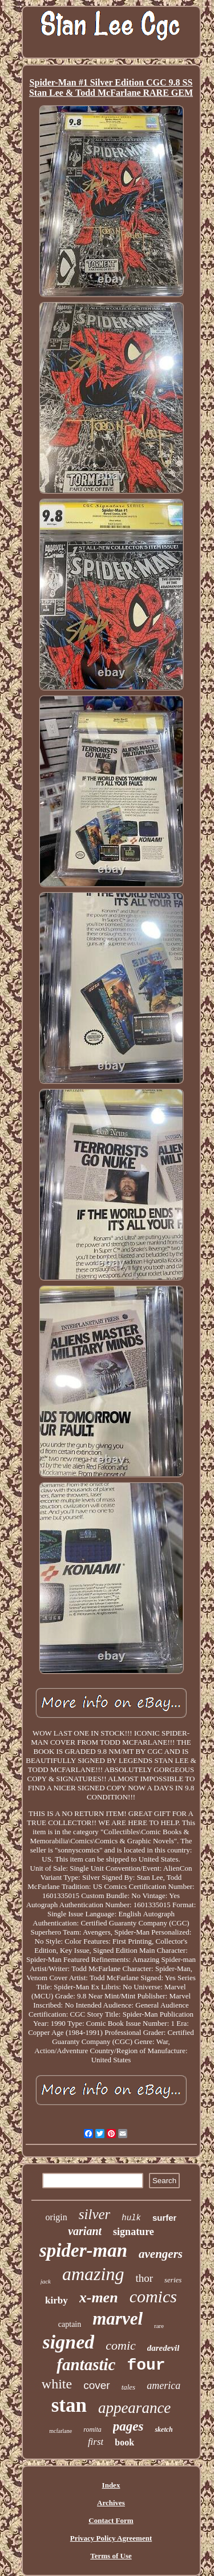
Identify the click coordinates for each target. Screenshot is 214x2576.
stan (69, 2405)
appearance (134, 2407)
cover (96, 2385)
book (124, 2442)
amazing (93, 2274)
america (163, 2385)
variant (85, 2231)
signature (133, 2231)
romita (92, 2429)
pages (128, 2426)
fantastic (85, 2364)
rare (159, 2325)
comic (121, 2345)
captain (69, 2324)
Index (111, 2485)
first (95, 2441)
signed (69, 2341)
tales (129, 2387)
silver (95, 2214)
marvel (117, 2319)
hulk (131, 2217)
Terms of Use (110, 2555)
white (57, 2383)
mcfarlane (60, 2431)
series (172, 2280)
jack (46, 2281)
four (146, 2365)
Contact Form (110, 2520)
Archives (111, 2502)
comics (153, 2296)
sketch (163, 2429)
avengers (161, 2254)
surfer (164, 2217)
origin (56, 2217)
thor (144, 2278)
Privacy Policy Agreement (111, 2538)
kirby (56, 2300)
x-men (98, 2297)
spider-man (83, 2250)
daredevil (163, 2347)
